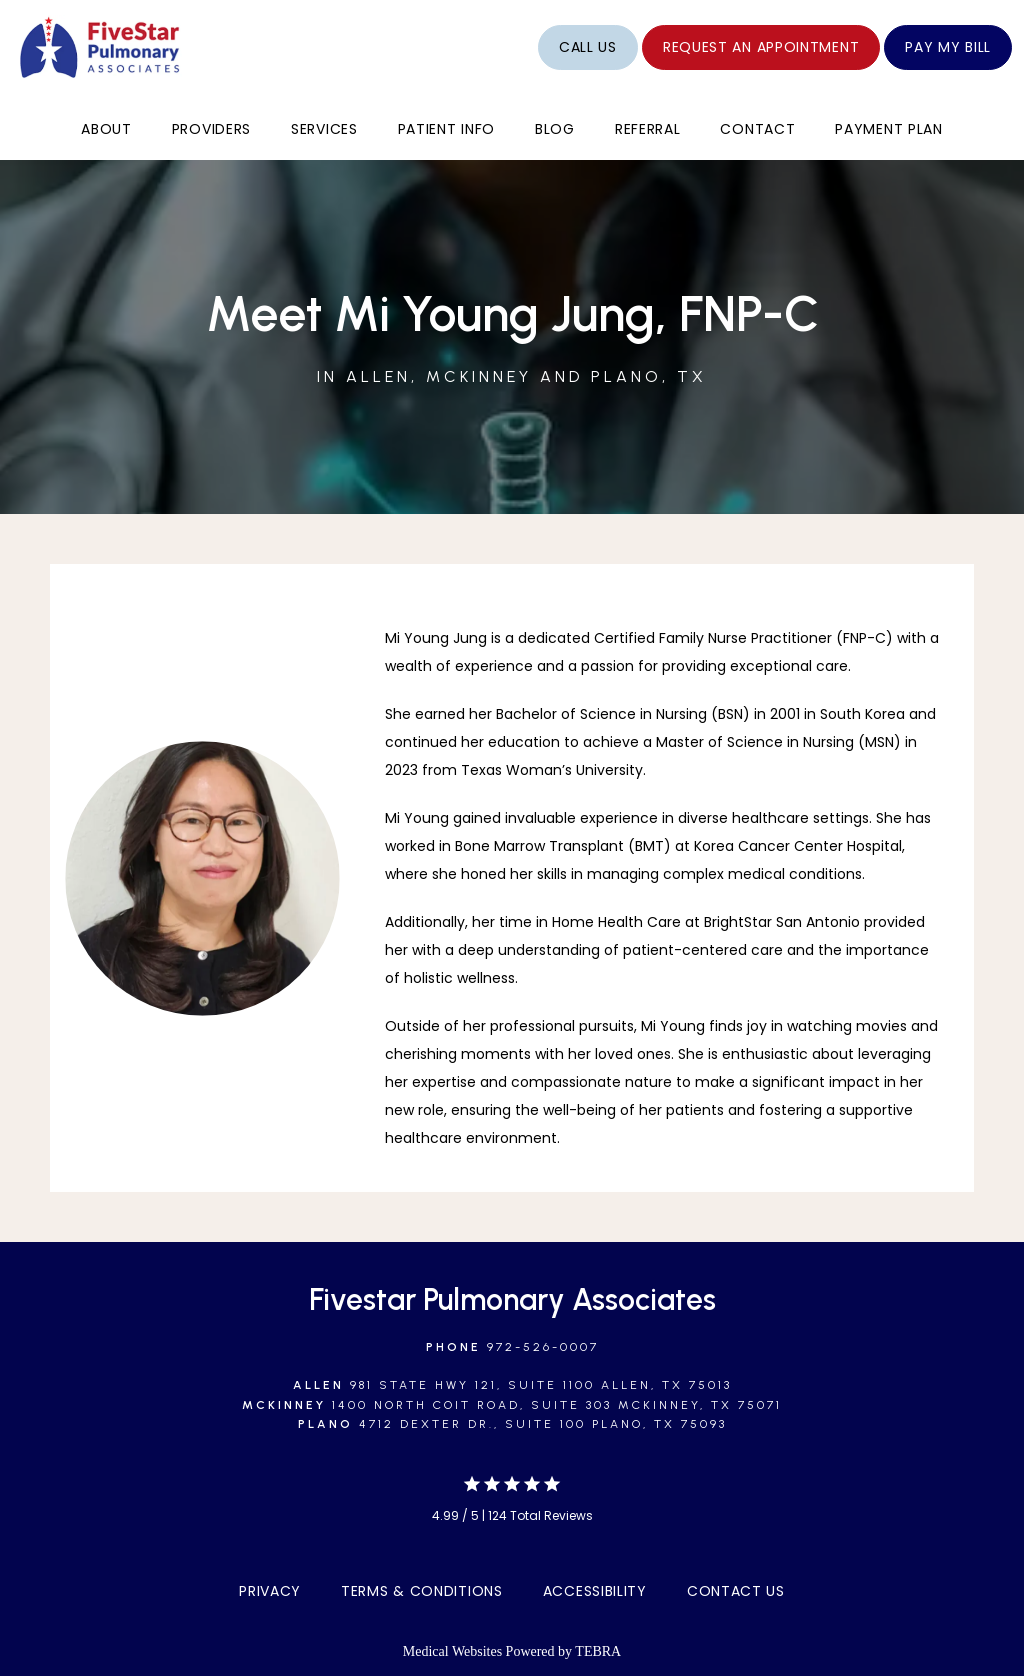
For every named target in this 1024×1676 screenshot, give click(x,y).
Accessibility (595, 1591)
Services (324, 129)
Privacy (270, 1591)
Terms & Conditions (422, 1591)
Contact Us (736, 1591)
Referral (648, 129)
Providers (211, 129)
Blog (555, 129)
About (106, 129)
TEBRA (598, 1651)
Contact (757, 129)
